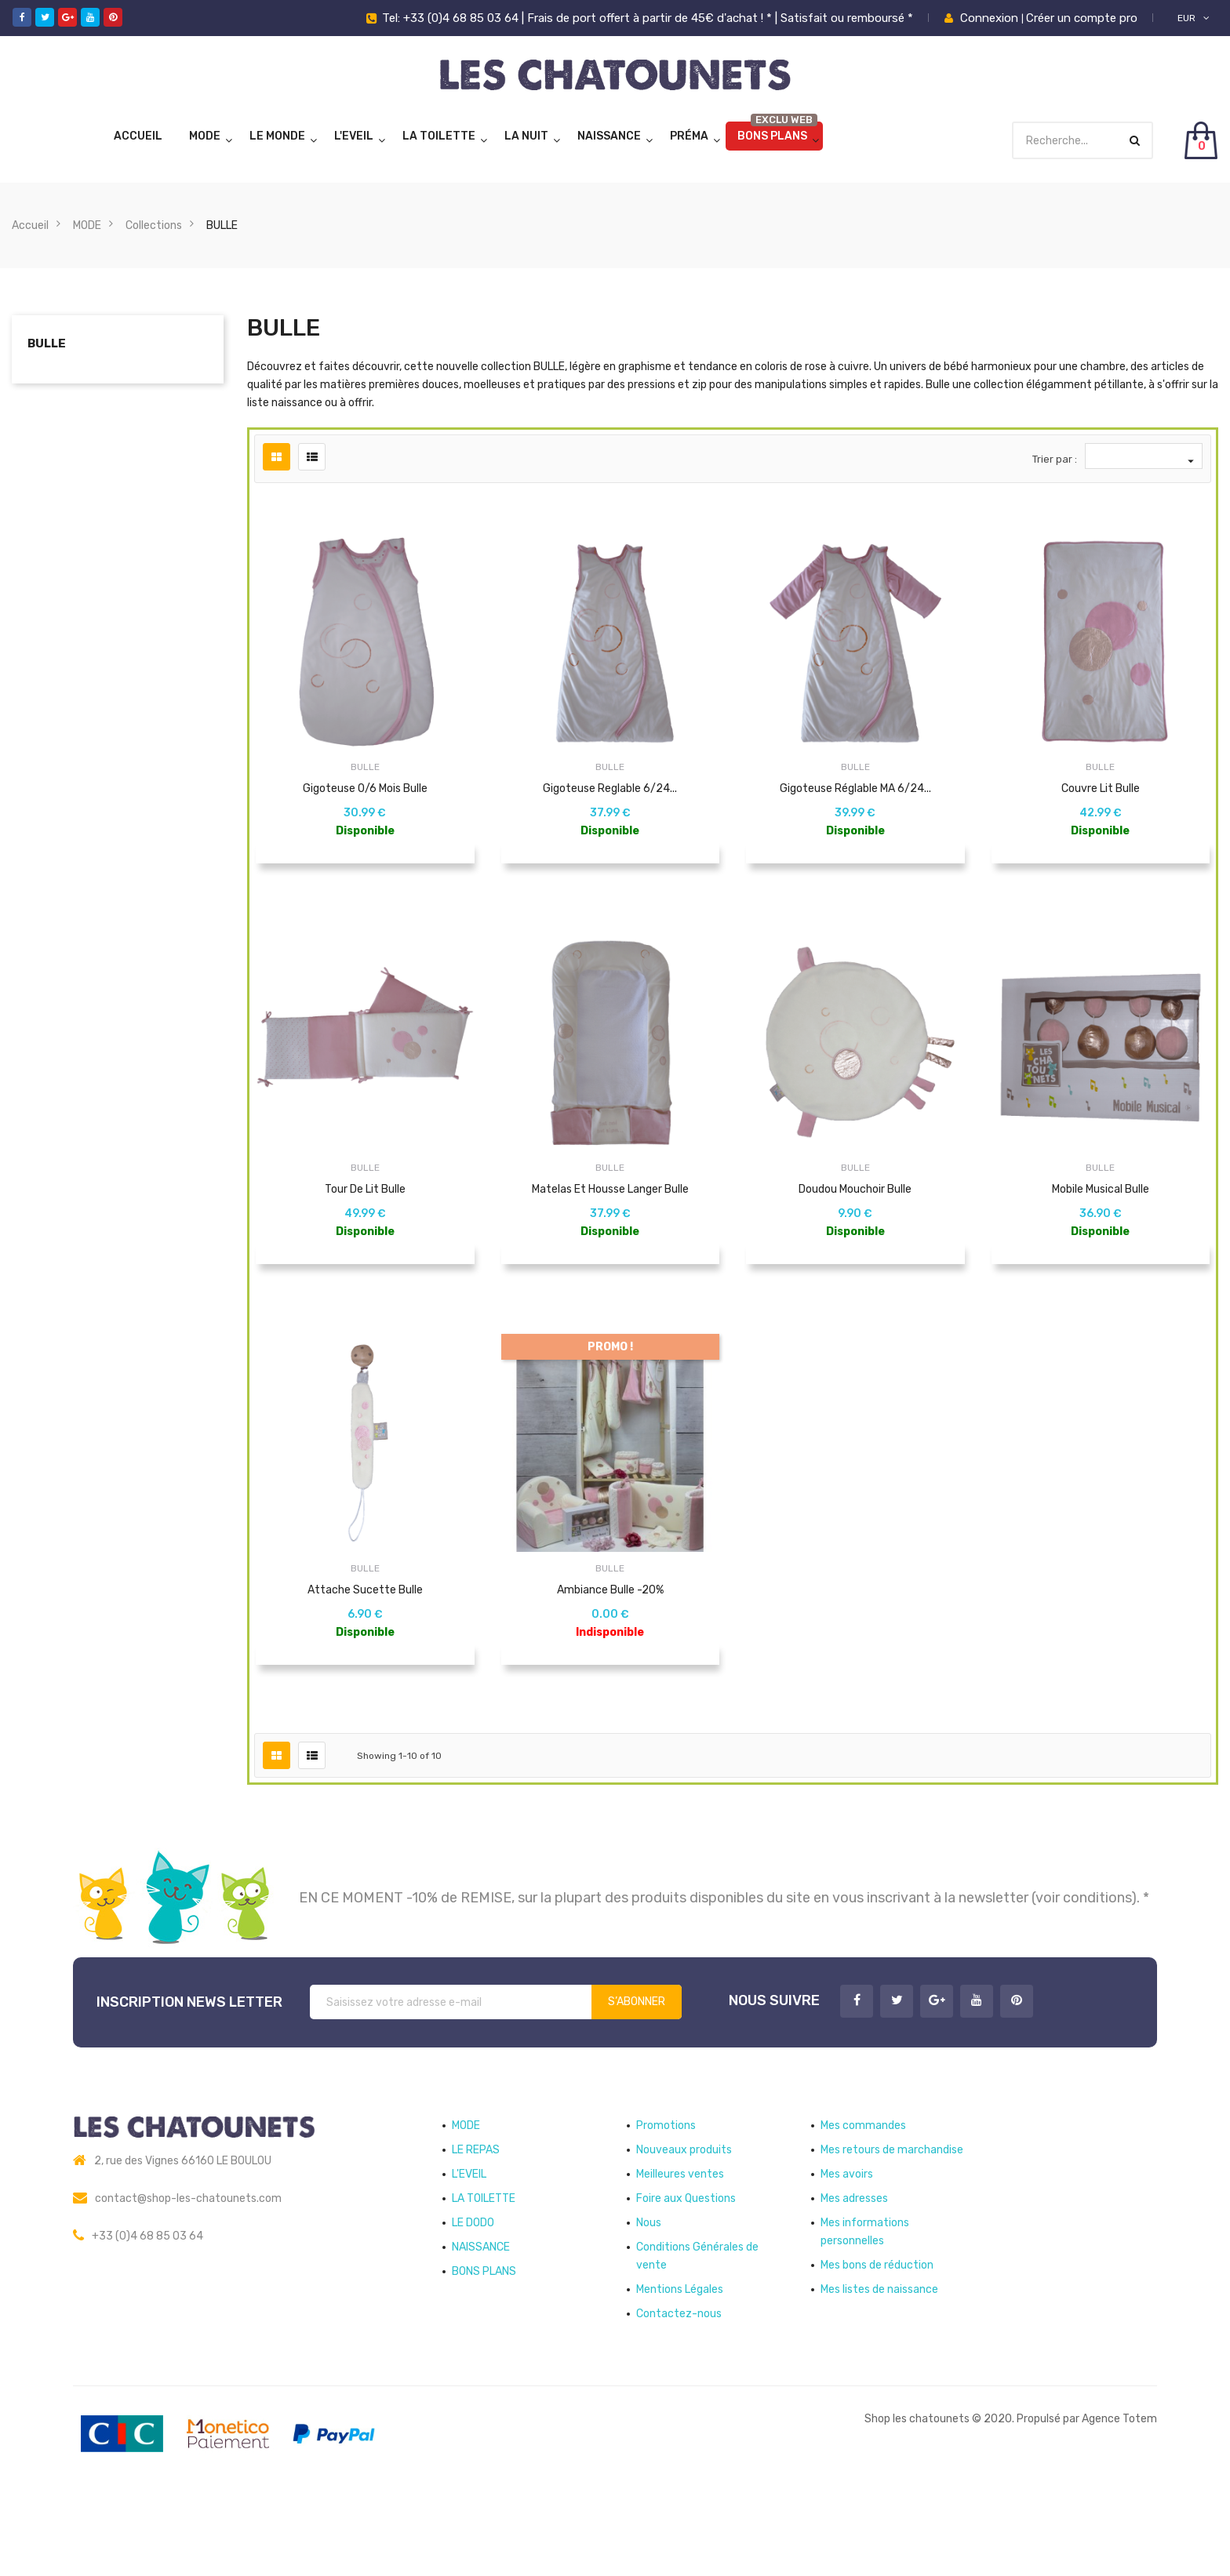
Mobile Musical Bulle (1100, 1212)
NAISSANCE (609, 136)
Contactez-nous (679, 2384)
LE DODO (473, 2293)
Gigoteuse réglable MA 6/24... (855, 788)
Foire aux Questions (686, 2269)
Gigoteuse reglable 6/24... (610, 788)
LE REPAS (476, 2220)
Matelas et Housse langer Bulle (610, 1212)
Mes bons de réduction (877, 2335)
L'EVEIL (353, 136)
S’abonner (636, 2072)
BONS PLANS (772, 136)
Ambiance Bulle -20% (610, 1637)
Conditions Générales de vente (697, 2326)
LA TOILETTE (438, 136)
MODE (204, 136)
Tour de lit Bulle (365, 1212)
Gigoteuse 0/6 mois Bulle (365, 788)
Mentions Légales (679, 2360)
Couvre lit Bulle (1100, 788)
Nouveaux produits (684, 2220)
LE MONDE (277, 136)
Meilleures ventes (680, 2244)
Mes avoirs (847, 2244)
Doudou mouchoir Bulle (855, 1212)
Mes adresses (854, 2269)
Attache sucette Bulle (365, 1637)
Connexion (990, 18)
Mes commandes (863, 2196)
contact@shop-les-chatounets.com (188, 2269)
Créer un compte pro (1081, 18)
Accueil (138, 136)
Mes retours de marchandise (892, 2220)
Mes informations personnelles (865, 2302)
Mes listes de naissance (879, 2360)
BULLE (46, 343)
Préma (689, 136)
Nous (648, 2293)
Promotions (666, 2196)
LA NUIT (526, 136)
